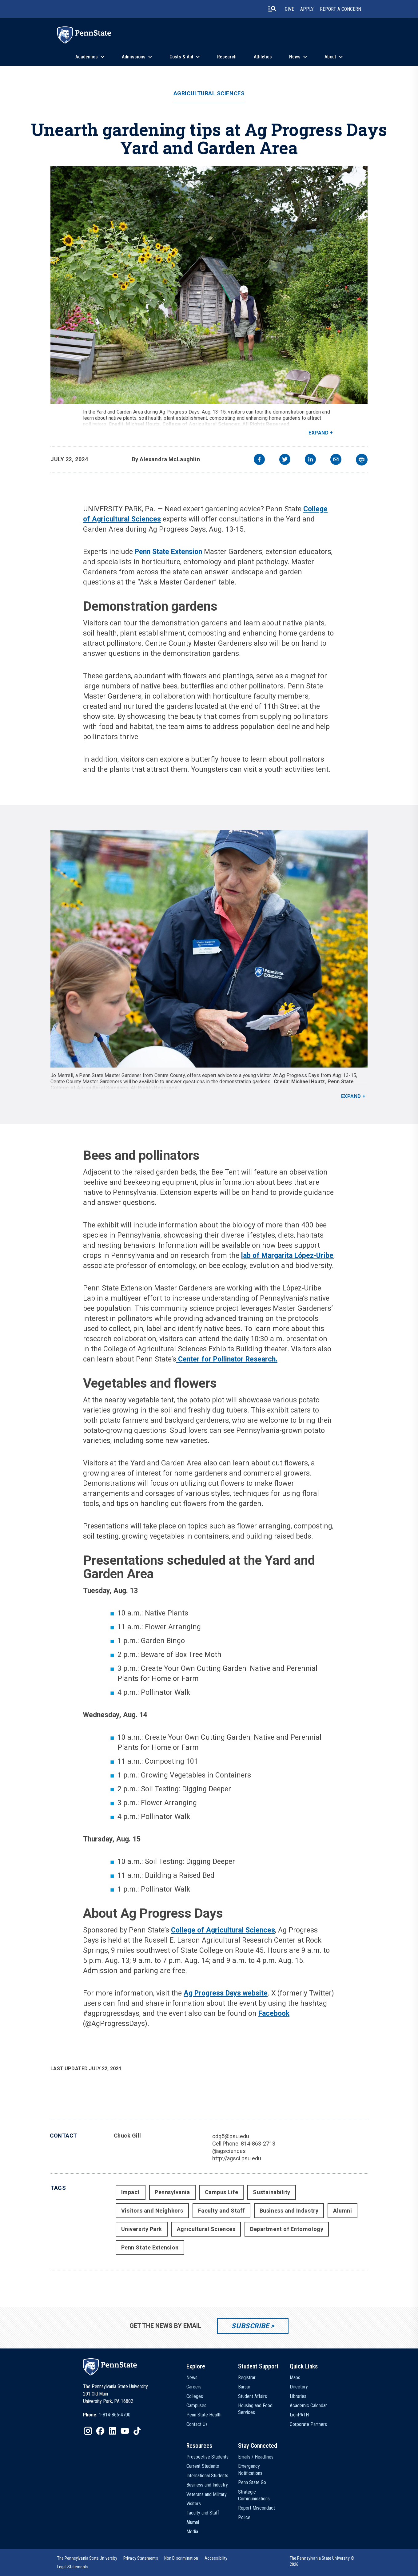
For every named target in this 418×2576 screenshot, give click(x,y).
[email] (335, 460)
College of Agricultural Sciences (223, 1930)
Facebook (273, 2013)
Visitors (193, 2504)
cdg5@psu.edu (230, 2136)
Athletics (263, 57)
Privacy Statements (140, 2558)
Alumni (342, 2210)
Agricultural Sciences (209, 93)
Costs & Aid (181, 57)
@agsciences (229, 2151)
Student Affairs (252, 2396)
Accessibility (216, 2558)
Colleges (194, 2396)
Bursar (244, 2387)
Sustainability (271, 2192)
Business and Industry (289, 2210)
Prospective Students (207, 2457)
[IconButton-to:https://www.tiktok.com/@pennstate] (137, 2431)
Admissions (133, 57)
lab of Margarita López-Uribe (287, 1255)
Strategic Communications (254, 2495)
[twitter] (284, 460)
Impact (130, 2192)
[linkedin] (310, 460)
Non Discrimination (181, 2558)
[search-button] (272, 8)
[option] (106, 2415)
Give (289, 9)
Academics (86, 57)
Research (227, 57)
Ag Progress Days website (226, 1993)
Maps (295, 2377)
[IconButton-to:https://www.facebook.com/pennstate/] (100, 2431)
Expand (318, 433)
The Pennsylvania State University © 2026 (322, 2561)
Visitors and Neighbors (152, 2210)
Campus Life (221, 2192)
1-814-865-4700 (114, 2415)
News (295, 57)
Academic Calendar (308, 2405)
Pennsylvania (172, 2192)
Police (244, 2517)
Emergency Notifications (250, 2469)
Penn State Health (203, 2415)
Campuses (196, 2405)
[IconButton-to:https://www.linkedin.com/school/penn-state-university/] (112, 2431)
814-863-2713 (258, 2143)
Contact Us (197, 2424)
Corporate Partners (308, 2424)
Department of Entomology (286, 2229)
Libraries (298, 2396)
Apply (307, 9)
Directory (299, 2387)
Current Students (202, 2466)
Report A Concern (340, 9)
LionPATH (299, 2415)
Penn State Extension (168, 552)
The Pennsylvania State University (87, 2558)
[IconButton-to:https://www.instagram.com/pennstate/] (88, 2431)
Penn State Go (252, 2482)
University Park (141, 2229)
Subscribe (250, 2326)
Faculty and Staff (221, 2210)
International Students (207, 2476)
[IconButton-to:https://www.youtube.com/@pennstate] (125, 2431)
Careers (193, 2387)
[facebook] (259, 460)
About (330, 57)
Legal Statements (73, 2566)
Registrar (247, 2377)
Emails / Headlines (255, 2457)
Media (192, 2531)
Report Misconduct (256, 2508)
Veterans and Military (206, 2494)
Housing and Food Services (255, 2409)
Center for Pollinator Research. (226, 1359)
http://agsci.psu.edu (236, 2158)
